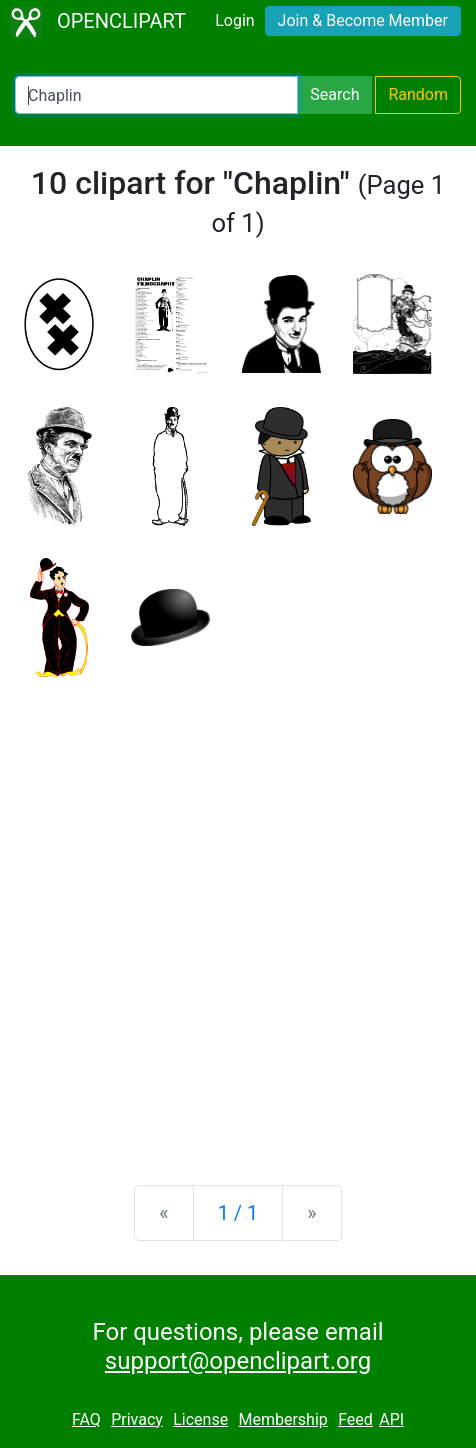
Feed (355, 1419)
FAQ (86, 1419)
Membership (282, 1419)
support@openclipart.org (238, 1361)
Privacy (137, 1419)
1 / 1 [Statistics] (238, 1213)
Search (334, 94)
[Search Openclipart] (156, 95)
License (200, 1419)
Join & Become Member (363, 20)
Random (418, 94)
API (391, 1419)
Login (234, 20)
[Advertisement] (238, 915)
